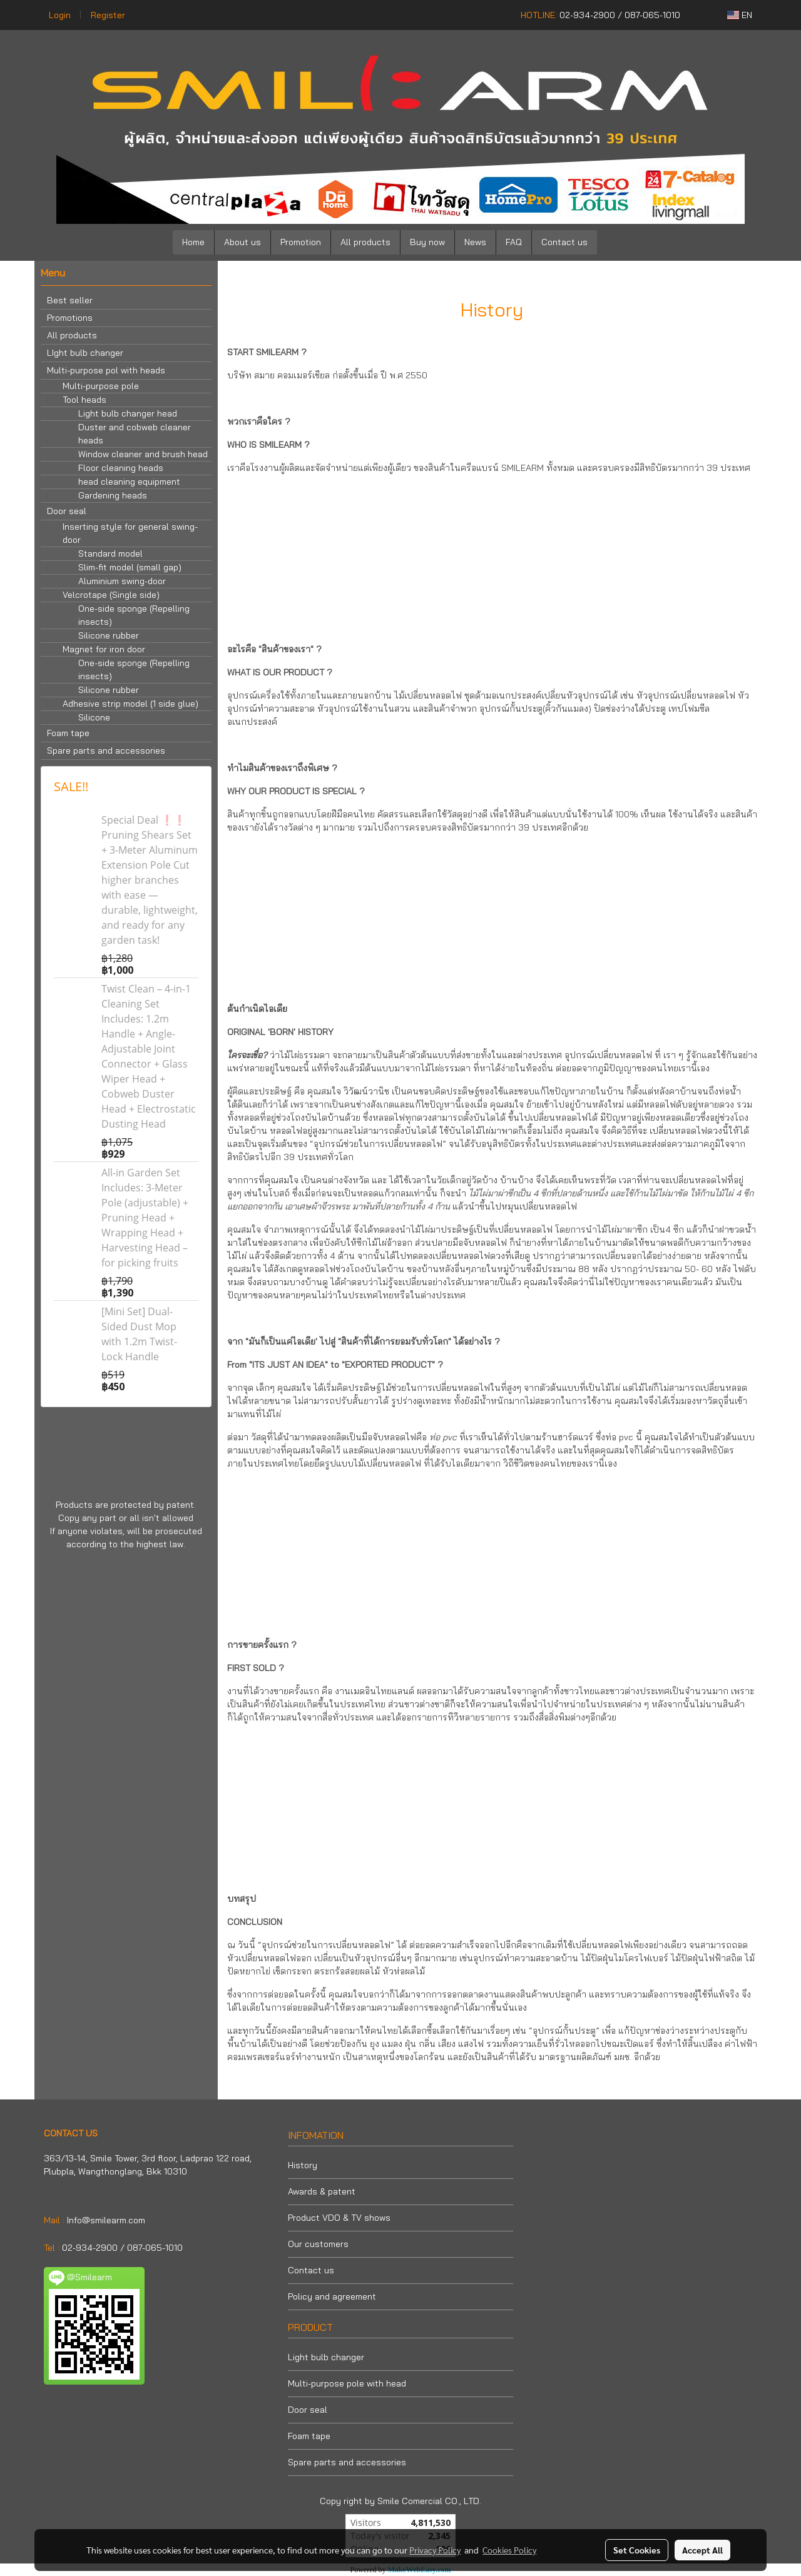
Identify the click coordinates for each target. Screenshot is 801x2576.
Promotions (70, 317)
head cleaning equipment (129, 481)
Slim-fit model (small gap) (129, 567)
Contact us (564, 242)
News (475, 242)
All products (365, 242)
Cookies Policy (509, 2549)
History (302, 2165)
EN (739, 15)
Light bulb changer (326, 2357)
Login (60, 15)
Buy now (427, 242)
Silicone (94, 717)
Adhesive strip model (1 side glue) (130, 703)
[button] (615, 243)
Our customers (318, 2244)
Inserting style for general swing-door (130, 533)
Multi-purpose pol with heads (106, 370)
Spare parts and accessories (106, 750)
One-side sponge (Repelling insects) (134, 615)
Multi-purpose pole (101, 385)
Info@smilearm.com (106, 2220)
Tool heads (84, 399)
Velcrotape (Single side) (111, 594)
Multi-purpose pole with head (347, 2383)
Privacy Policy (435, 2549)
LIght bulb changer (85, 352)
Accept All (702, 2549)
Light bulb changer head (127, 413)
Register (108, 15)
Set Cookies (636, 2549)
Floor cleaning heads (120, 467)
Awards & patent (321, 2191)
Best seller (70, 300)
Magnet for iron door (104, 649)
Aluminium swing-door (122, 581)
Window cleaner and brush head (143, 454)
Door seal (66, 511)
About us (242, 242)
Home (193, 242)
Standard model (110, 553)
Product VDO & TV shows (339, 2217)
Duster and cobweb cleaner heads (134, 434)
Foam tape (68, 733)
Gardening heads (112, 495)
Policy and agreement (332, 2296)
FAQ (514, 242)
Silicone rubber (108, 635)
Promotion (300, 242)
